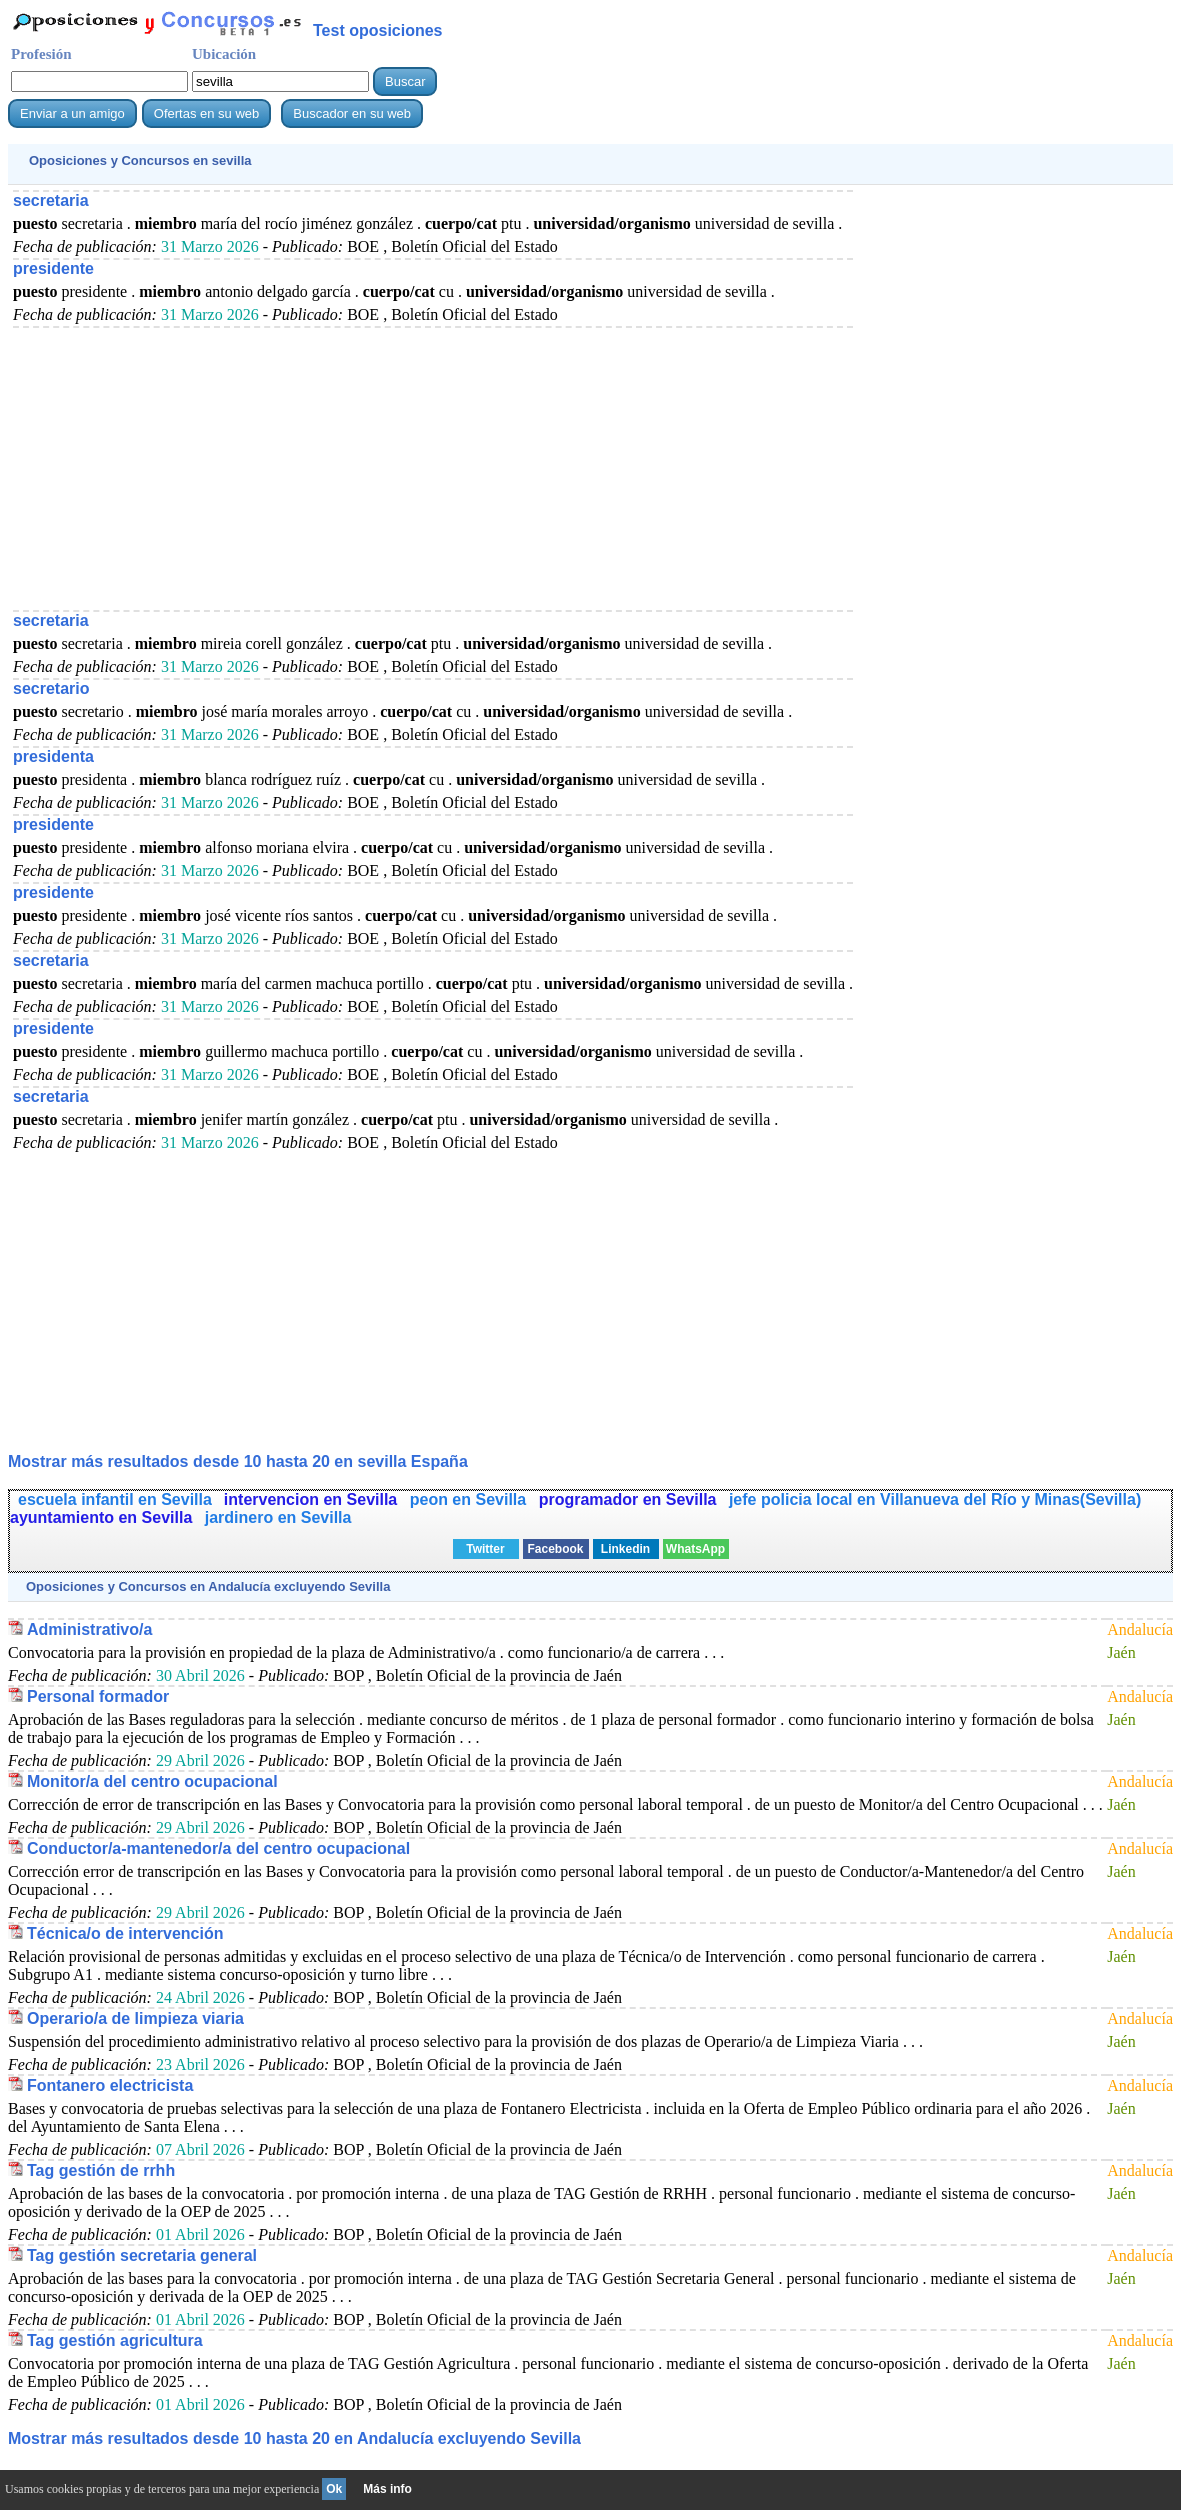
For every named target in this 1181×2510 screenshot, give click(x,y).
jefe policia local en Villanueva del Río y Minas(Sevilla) (935, 1499)
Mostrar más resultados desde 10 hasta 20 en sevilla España (238, 1461)
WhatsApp (695, 1549)
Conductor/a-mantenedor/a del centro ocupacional (218, 1848)
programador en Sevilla (630, 1499)
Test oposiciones (378, 30)
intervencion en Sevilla (313, 1499)
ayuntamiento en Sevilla (103, 1517)
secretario (51, 688)
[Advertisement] (433, 468)
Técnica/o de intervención (125, 1933)
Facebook (555, 1549)
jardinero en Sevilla (278, 1517)
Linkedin (625, 1549)
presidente (53, 268)
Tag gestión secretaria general (142, 2255)
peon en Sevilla (470, 1499)
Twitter (485, 1549)
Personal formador (98, 1696)
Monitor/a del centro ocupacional (152, 1781)
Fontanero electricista (110, 2085)
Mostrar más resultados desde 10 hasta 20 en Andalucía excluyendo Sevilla (294, 2438)
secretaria (51, 200)
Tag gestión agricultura (115, 2340)
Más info (387, 2489)
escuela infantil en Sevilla (115, 1499)
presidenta (53, 756)
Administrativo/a (89, 1629)
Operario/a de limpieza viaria (135, 2018)
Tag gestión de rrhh (101, 2170)
